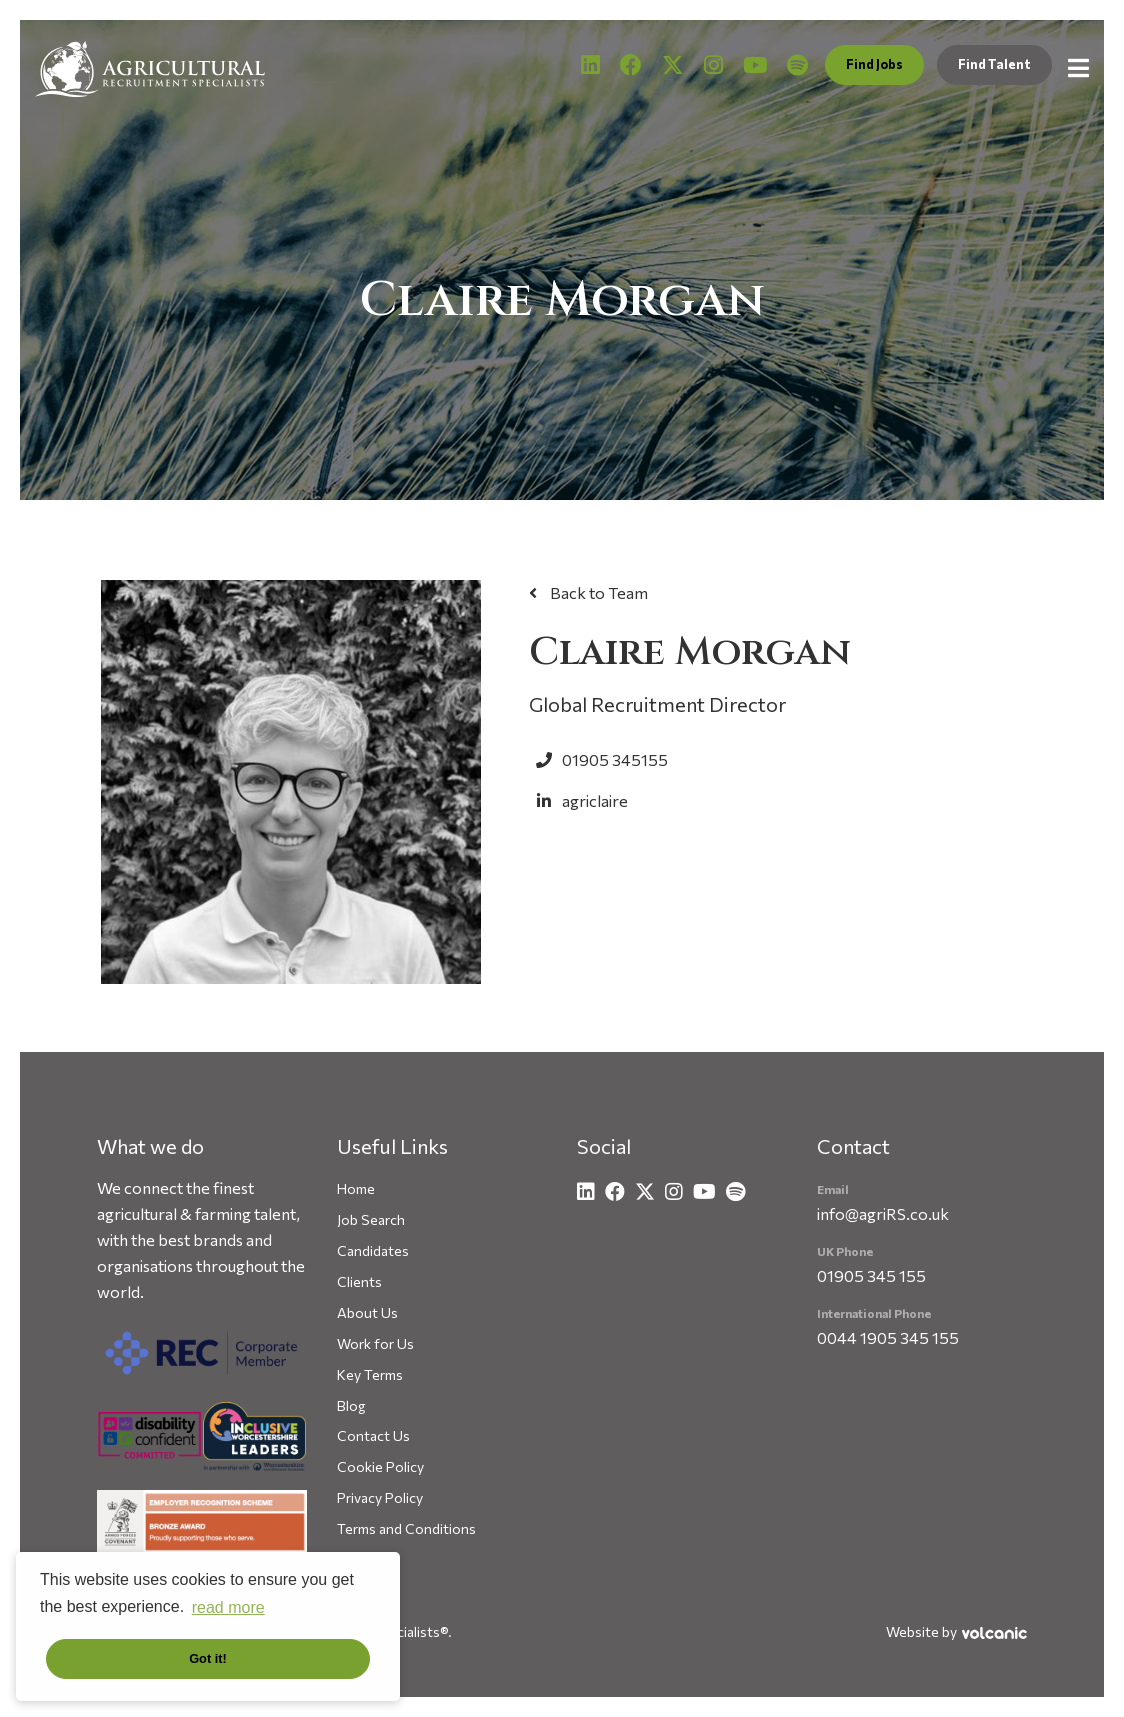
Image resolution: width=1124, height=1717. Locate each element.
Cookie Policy (380, 1466)
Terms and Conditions (406, 1528)
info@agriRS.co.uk (883, 1213)
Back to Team (597, 592)
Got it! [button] (208, 1658)
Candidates (373, 1250)
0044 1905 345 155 (888, 1337)
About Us (367, 1312)
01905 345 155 (871, 1275)
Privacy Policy (380, 1497)
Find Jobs (874, 64)
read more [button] (228, 1607)
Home (356, 1188)
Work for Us (375, 1343)
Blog (351, 1405)
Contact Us (373, 1435)
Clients (359, 1281)
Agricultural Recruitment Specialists (150, 68)
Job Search (371, 1219)
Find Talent (994, 64)
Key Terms (370, 1374)
